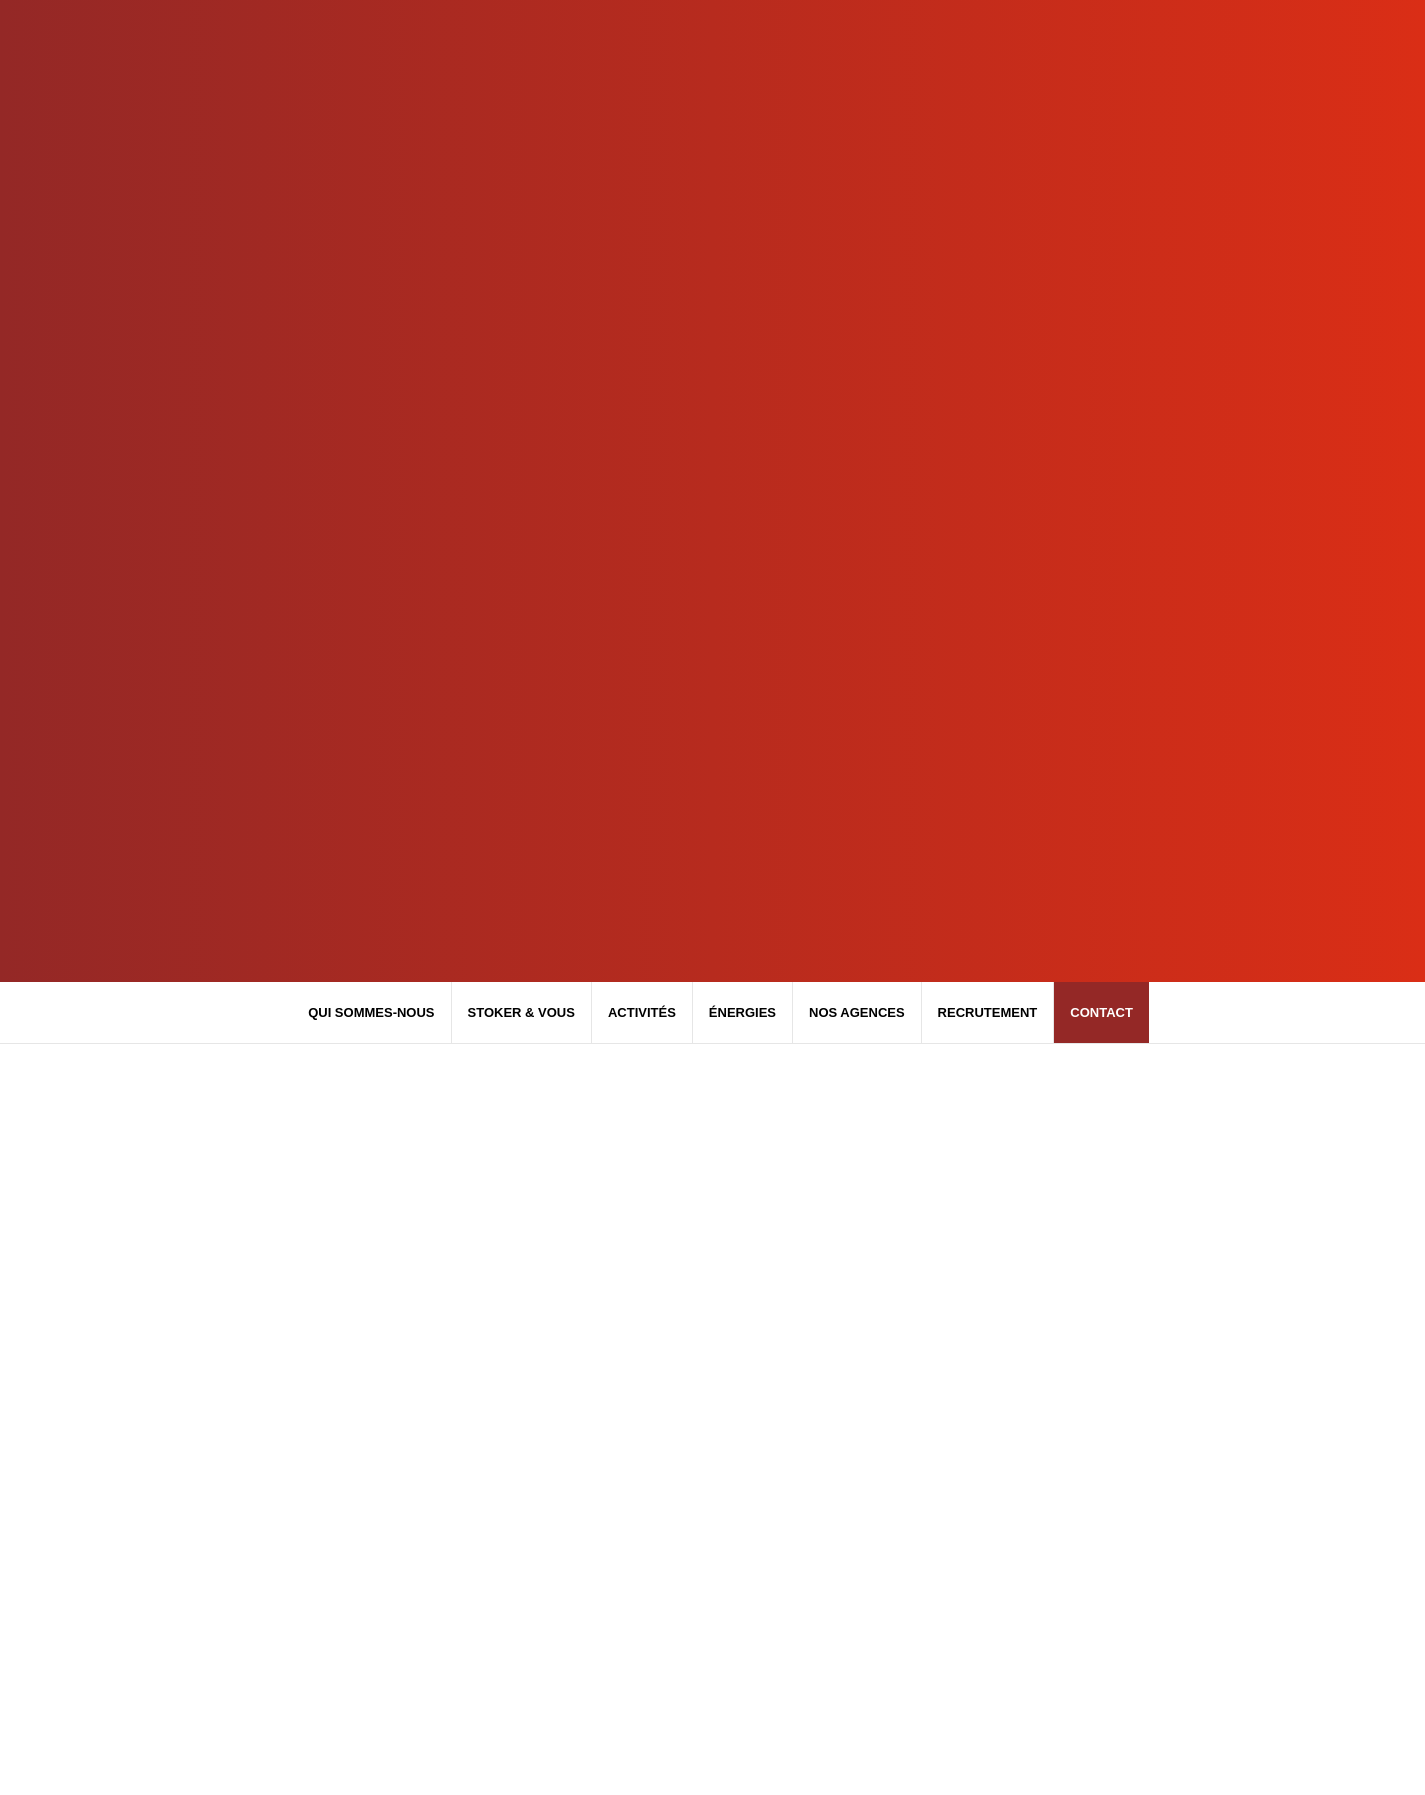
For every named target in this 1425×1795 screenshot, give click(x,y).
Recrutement (988, 1012)
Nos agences (857, 1012)
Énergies (742, 1012)
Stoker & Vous (521, 1012)
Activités (642, 1012)
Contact (1101, 1012)
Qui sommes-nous (371, 1012)
